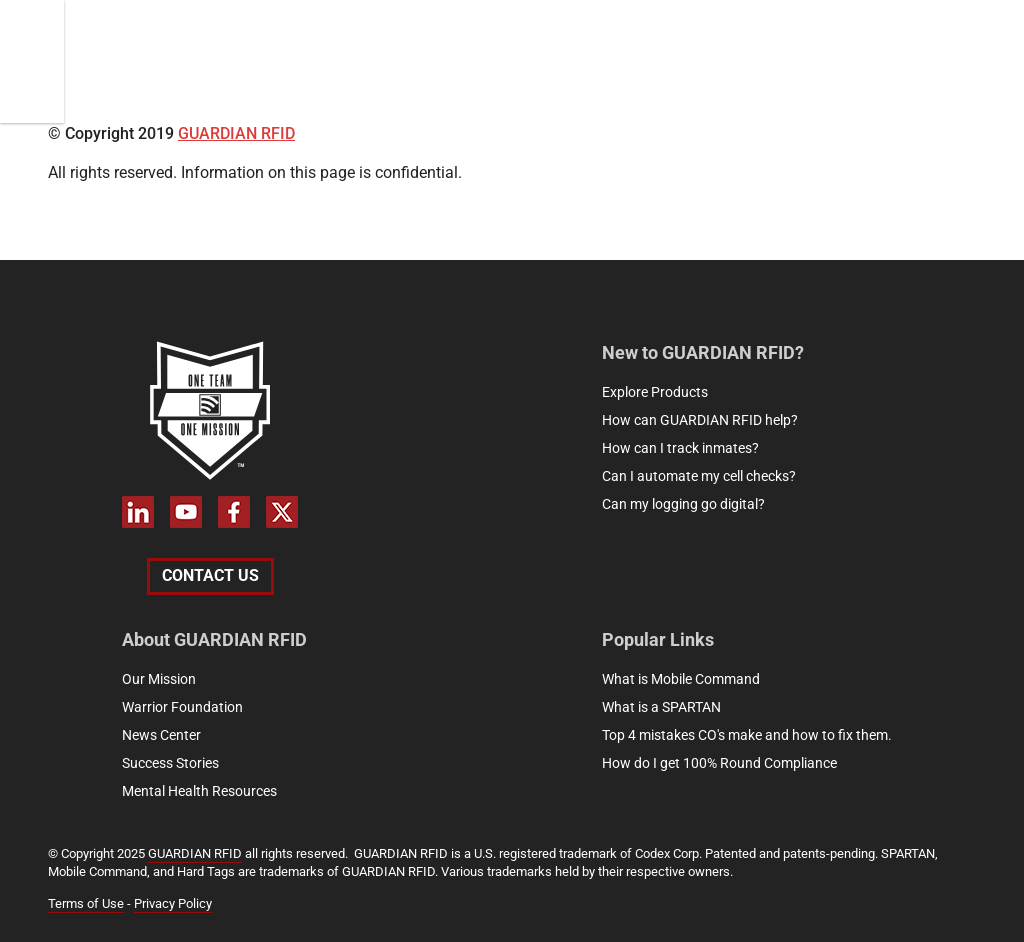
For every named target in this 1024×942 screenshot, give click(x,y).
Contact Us (210, 575)
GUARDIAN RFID (236, 133)
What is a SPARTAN (661, 707)
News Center (161, 735)
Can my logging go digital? (683, 504)
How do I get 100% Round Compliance (719, 763)
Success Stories (170, 763)
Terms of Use (86, 903)
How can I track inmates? (680, 448)
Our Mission (159, 679)
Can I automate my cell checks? (699, 476)
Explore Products (655, 392)
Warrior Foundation (182, 707)
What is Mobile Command (681, 679)
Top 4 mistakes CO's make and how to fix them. (747, 735)
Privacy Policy (173, 903)
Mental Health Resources (199, 791)
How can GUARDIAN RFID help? (700, 420)
